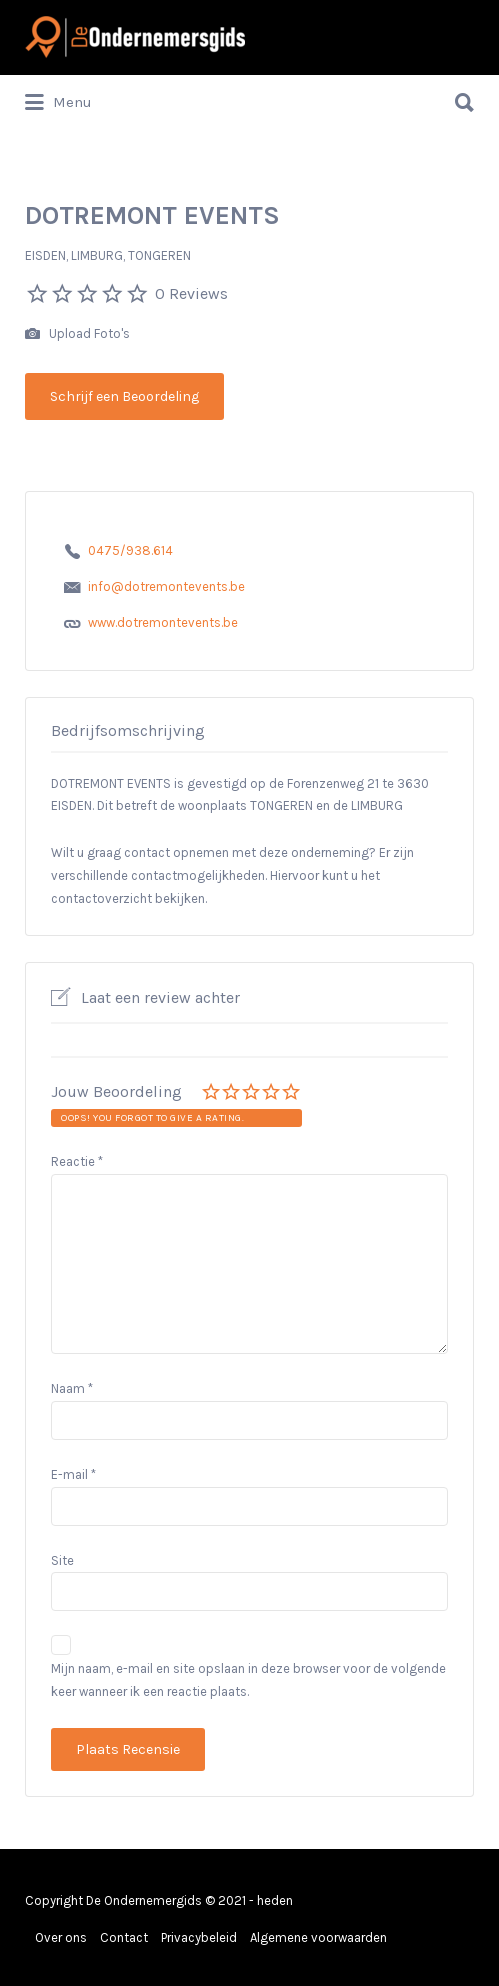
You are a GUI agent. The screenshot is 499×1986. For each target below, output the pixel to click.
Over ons (61, 1937)
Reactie (77, 1161)
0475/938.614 (130, 550)
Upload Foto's (77, 334)
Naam (72, 1388)
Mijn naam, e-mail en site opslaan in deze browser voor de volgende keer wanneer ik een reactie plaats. (248, 1680)
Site (62, 1560)
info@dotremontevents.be (166, 586)
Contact (124, 1937)
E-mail (73, 1474)
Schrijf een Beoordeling (124, 396)
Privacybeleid (199, 1937)
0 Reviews (191, 293)
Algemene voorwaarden (318, 1937)
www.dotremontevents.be (163, 622)
